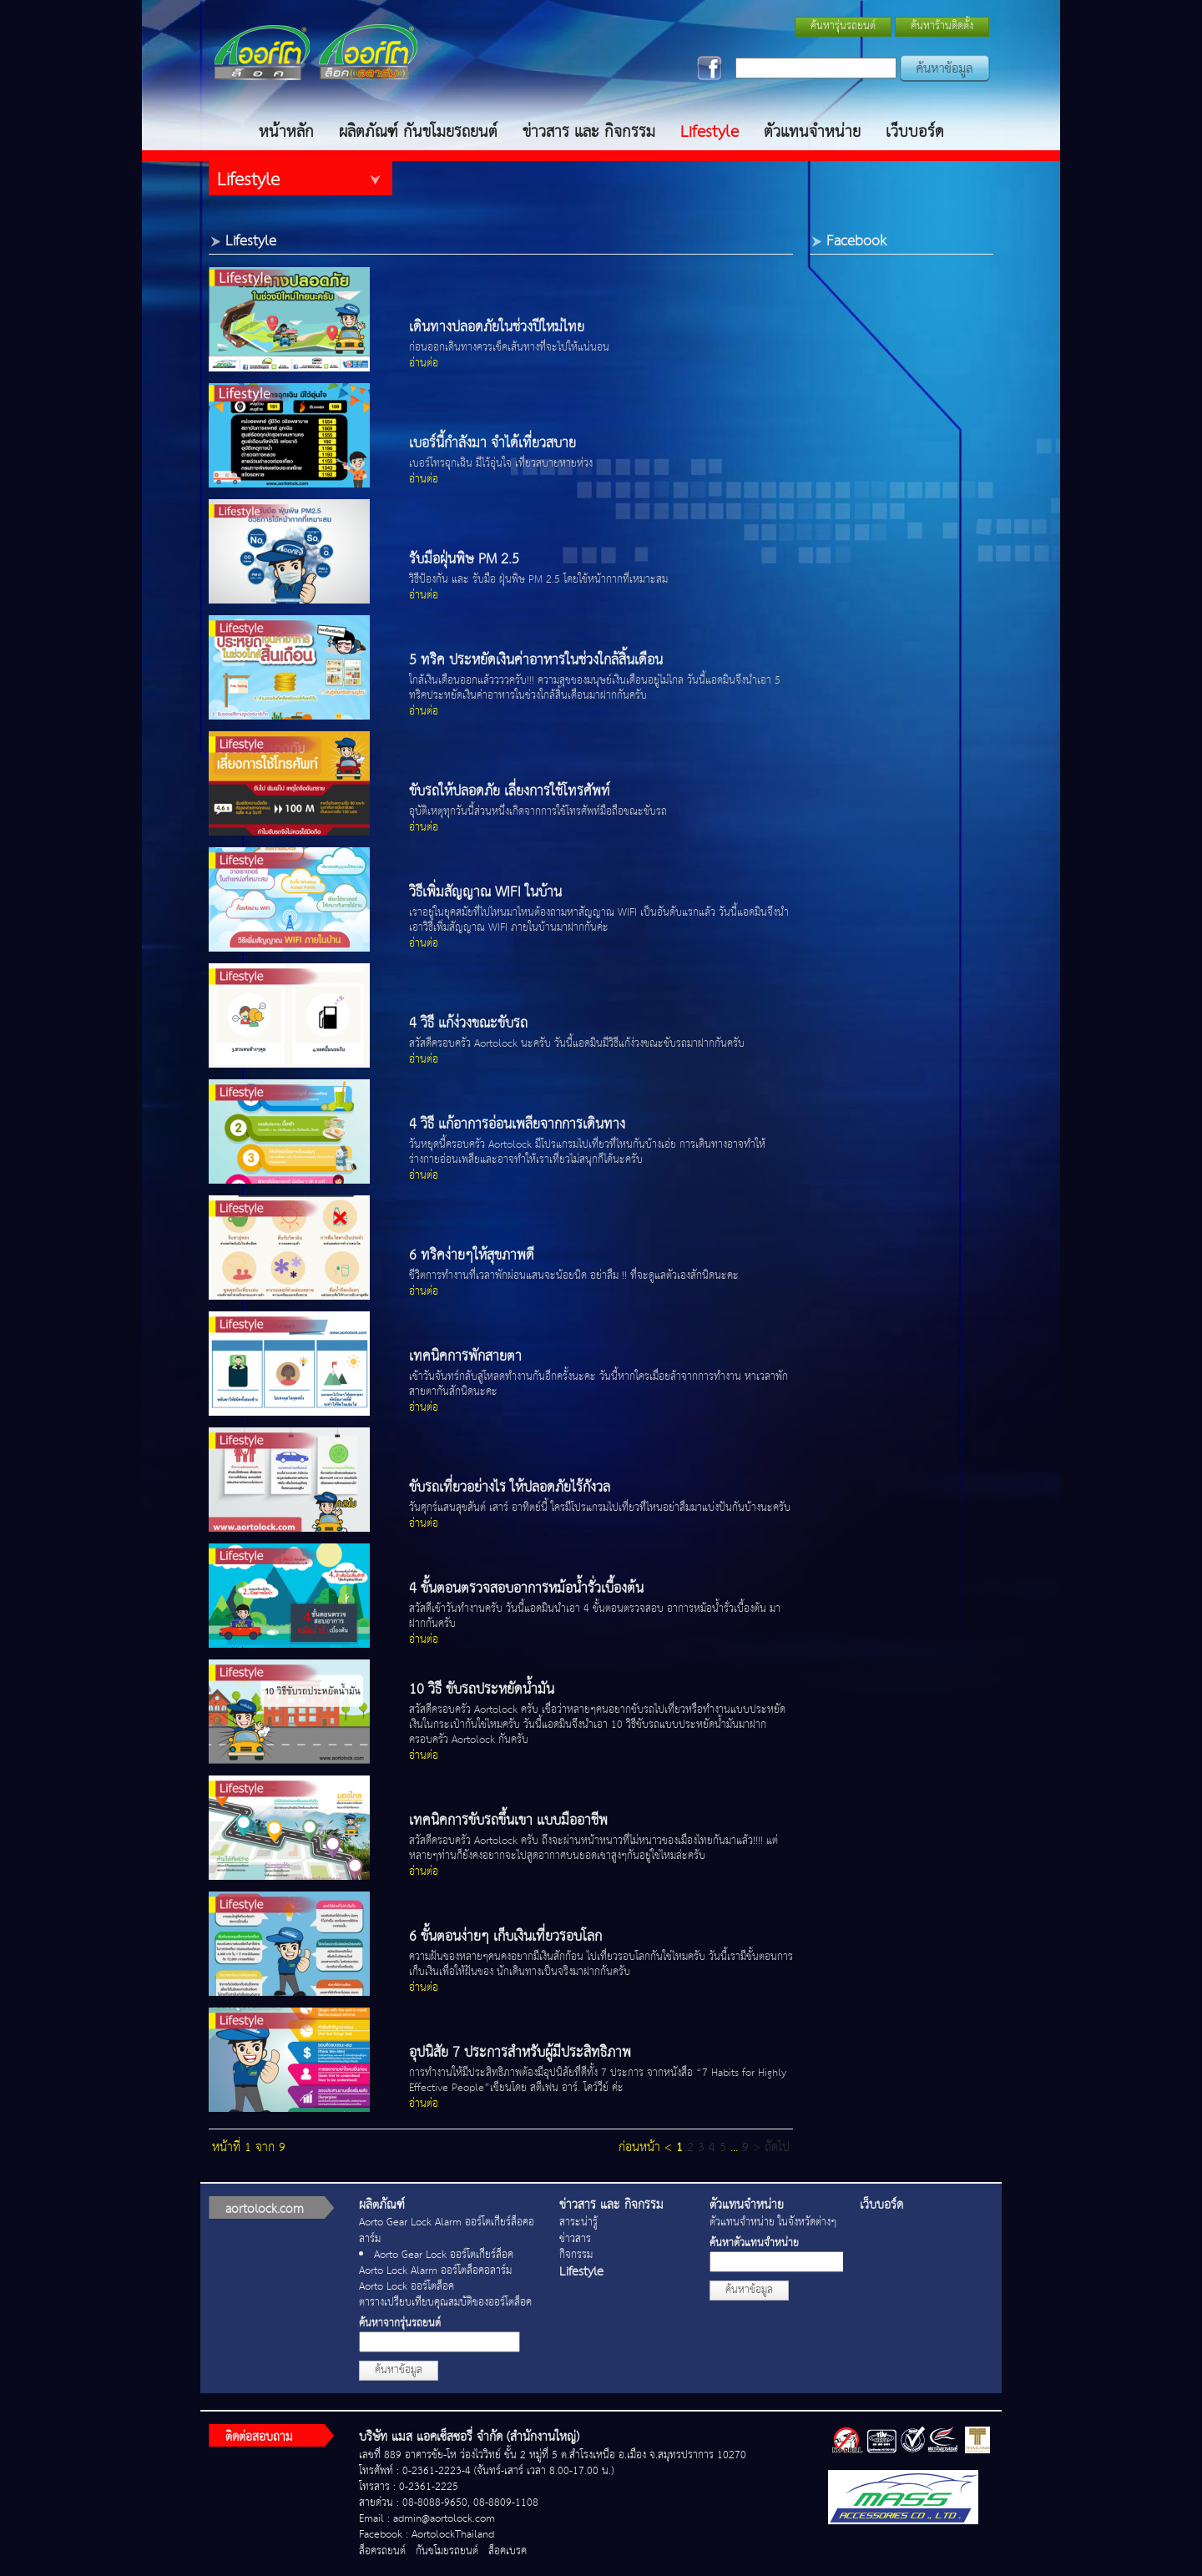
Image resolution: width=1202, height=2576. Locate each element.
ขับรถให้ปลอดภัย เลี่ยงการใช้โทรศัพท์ (509, 792)
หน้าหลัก (286, 132)
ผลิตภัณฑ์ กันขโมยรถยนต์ (418, 132)
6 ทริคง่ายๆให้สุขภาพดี (471, 1256)
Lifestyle (709, 132)
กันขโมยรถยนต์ (447, 2551)
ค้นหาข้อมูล (398, 2370)
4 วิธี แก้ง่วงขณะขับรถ (468, 1024)
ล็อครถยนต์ (382, 2551)
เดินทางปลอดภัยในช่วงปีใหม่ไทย (496, 328)
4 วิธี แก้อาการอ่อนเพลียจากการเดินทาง (517, 1125)
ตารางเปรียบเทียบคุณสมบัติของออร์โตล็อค (445, 2302)
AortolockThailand (453, 2534)
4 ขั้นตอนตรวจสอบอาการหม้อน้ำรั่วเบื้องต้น (526, 1589)
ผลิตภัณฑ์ (382, 2205)
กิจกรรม (576, 2255)
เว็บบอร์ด (915, 132)
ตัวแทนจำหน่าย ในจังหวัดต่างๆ (773, 2222)
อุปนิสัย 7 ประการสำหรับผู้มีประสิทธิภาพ (520, 2053)
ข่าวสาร (575, 2239)
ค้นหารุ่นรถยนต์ (843, 26)
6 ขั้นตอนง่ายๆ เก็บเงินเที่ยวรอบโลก (505, 1937)
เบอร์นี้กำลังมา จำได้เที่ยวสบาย (492, 444)
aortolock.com (264, 2209)
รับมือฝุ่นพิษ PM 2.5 (464, 560)
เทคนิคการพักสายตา (465, 1357)
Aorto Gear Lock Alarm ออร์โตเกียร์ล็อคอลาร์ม (446, 2230)
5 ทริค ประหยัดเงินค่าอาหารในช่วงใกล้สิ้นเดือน (536, 661)
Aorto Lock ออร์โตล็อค (406, 2286)
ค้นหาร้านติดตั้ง (942, 26)
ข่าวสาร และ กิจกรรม (589, 132)
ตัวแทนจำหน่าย (812, 132)
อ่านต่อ (423, 363)
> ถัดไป (771, 2147)
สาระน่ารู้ (578, 2222)
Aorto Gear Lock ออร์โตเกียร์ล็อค (443, 2255)
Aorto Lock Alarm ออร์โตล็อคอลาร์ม (435, 2271)
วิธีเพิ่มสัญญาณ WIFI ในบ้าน (485, 893)
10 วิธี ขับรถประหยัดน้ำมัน (481, 1690)
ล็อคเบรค (507, 2551)
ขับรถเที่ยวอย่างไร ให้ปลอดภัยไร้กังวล (509, 1488)
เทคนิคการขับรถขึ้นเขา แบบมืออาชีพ (508, 1821)
